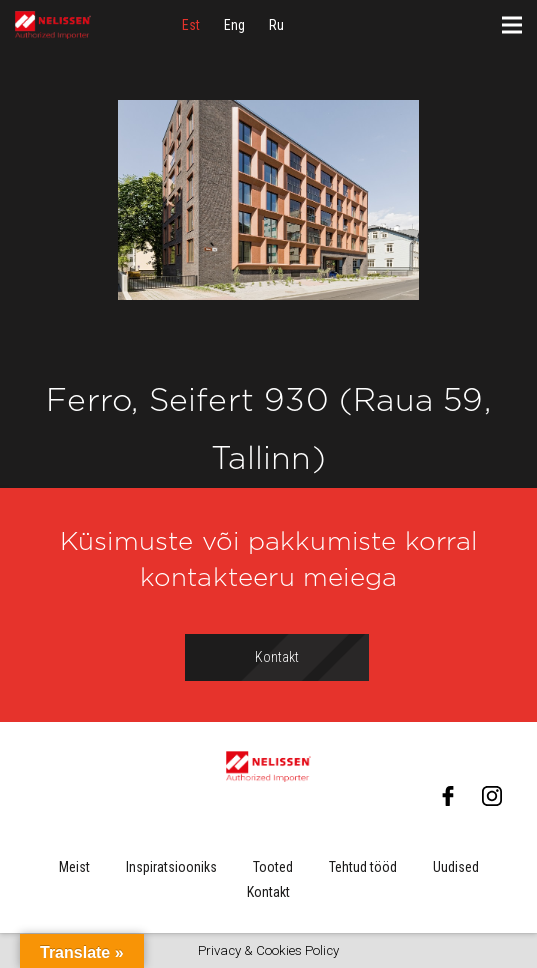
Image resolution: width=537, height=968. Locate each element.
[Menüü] (512, 25)
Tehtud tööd (363, 867)
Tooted (273, 867)
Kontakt (268, 892)
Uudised (456, 867)
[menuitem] (191, 25)
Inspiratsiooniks (171, 867)
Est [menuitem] (191, 25)
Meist (74, 867)
